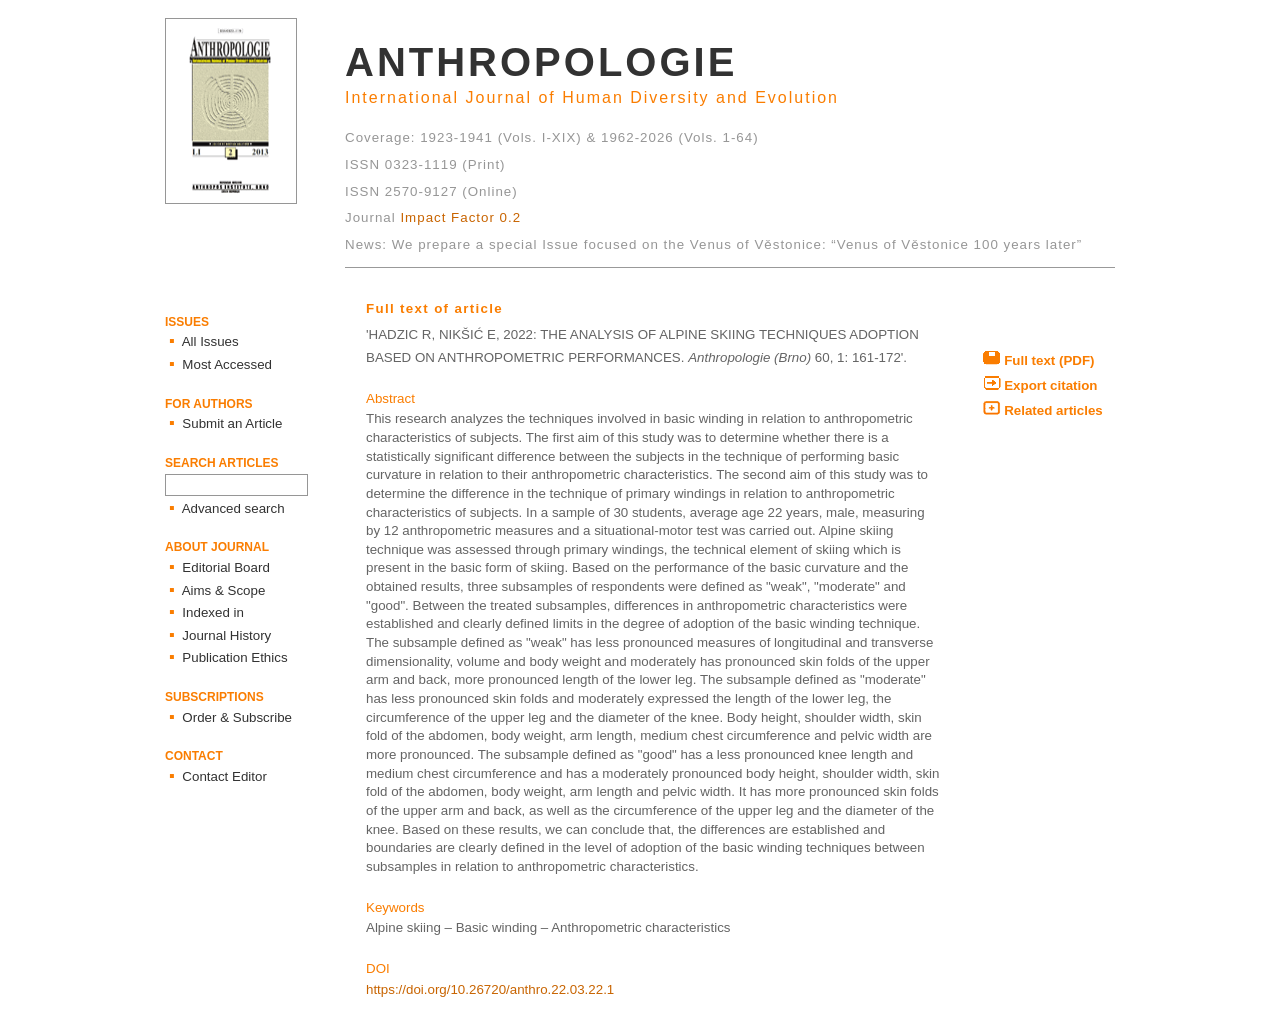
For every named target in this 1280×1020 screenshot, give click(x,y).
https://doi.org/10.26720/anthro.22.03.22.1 (490, 989)
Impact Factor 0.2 (460, 217)
